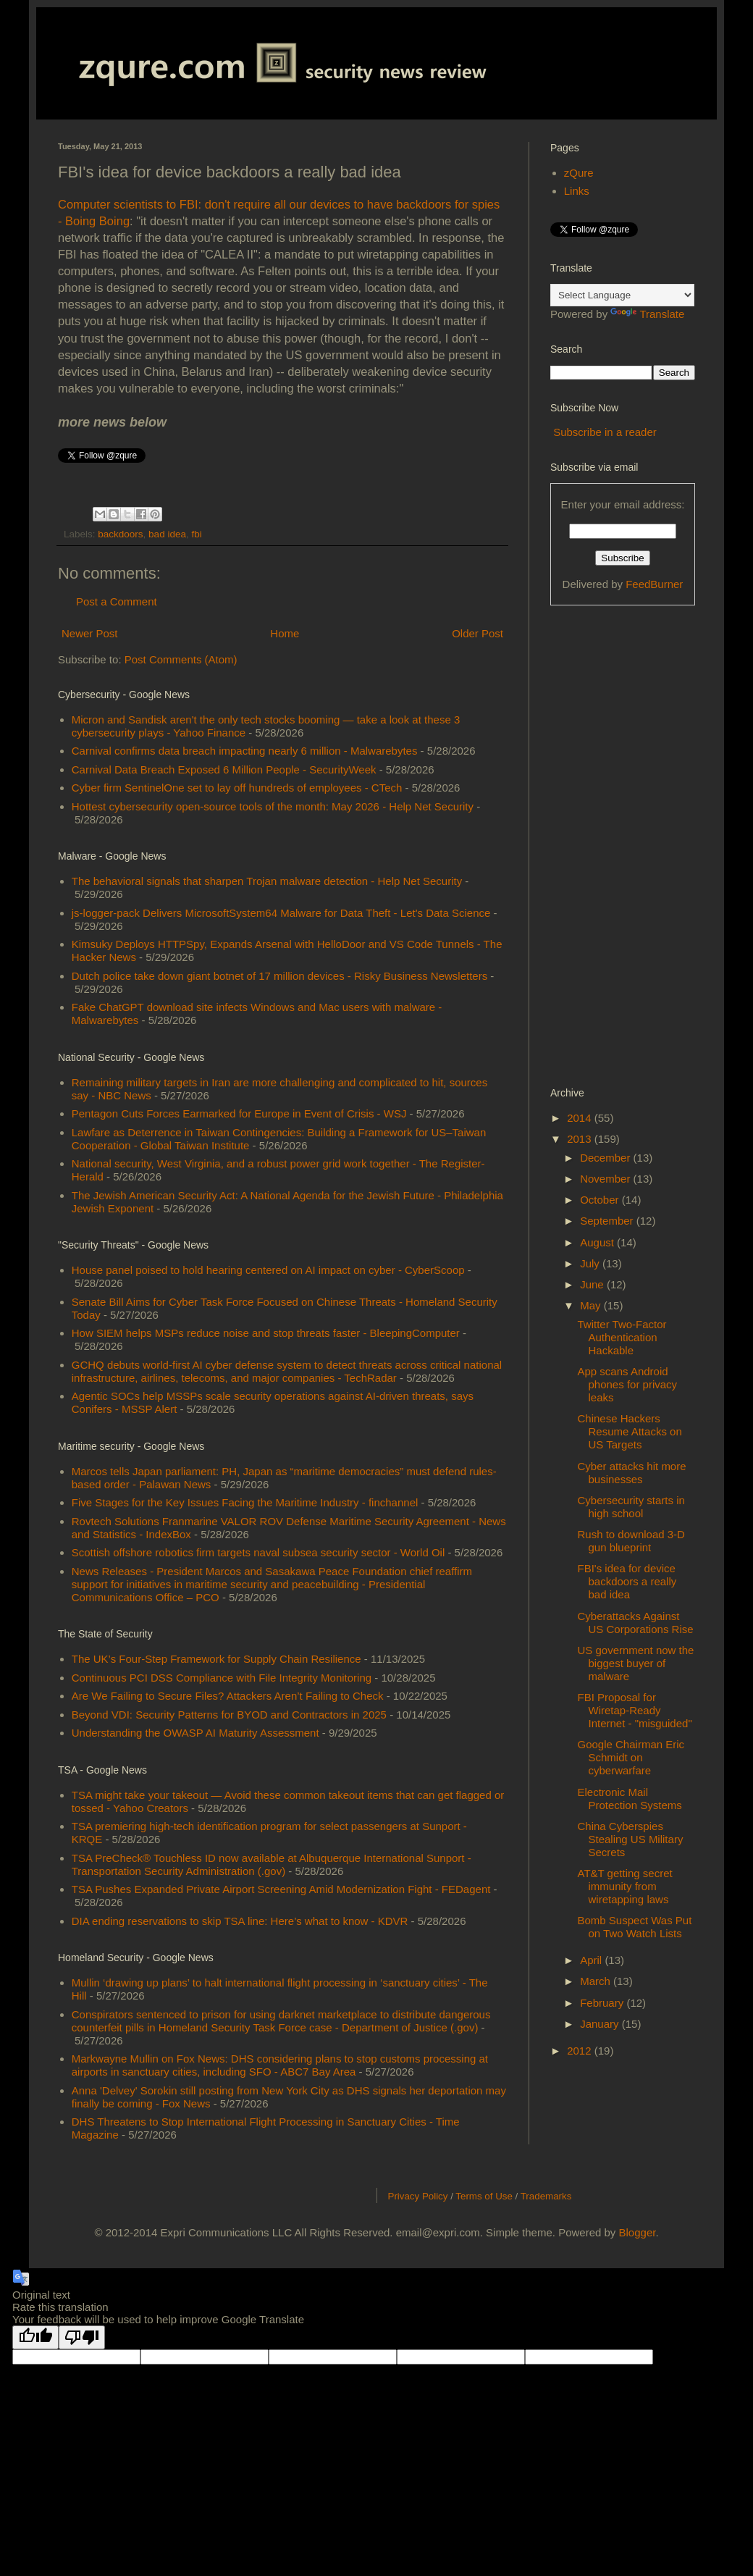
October (601, 1199)
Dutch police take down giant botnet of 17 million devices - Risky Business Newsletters (279, 976)
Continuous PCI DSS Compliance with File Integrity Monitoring (221, 1677)
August (598, 1242)
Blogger (637, 2232)
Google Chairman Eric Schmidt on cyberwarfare (631, 1757)
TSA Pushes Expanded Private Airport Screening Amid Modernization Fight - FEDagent (281, 1889)
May (592, 1305)
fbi (196, 534)
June (593, 1284)
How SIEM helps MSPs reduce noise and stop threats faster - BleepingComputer (266, 1333)
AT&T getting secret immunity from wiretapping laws (625, 1886)
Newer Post (90, 633)
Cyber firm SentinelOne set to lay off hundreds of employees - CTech (237, 787)
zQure (579, 173)
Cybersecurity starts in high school (631, 1506)
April (592, 1960)
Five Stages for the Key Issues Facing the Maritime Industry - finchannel (245, 1502)
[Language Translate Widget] (622, 295)
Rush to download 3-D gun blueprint (631, 1540)
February (603, 2003)
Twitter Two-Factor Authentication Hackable (622, 1337)
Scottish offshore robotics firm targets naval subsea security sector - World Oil (258, 1552)
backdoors (120, 534)
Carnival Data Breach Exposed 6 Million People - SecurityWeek (224, 769)
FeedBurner (654, 584)
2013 (580, 1139)
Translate (647, 314)
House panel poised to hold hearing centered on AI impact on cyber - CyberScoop (268, 1270)
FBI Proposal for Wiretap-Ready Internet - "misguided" (635, 1710)
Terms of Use (484, 2196)
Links (576, 191)
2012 (580, 2050)
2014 (580, 1118)
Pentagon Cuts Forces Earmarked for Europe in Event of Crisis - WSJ (239, 1113)
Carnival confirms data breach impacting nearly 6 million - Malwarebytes (245, 750)
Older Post (477, 633)
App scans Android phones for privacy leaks (628, 1384)
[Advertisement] (608, 844)
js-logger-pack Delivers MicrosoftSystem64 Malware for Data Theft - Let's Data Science (281, 913)
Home (284, 633)
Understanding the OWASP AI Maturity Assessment (195, 1733)
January (601, 2024)
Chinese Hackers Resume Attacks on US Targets (630, 1431)
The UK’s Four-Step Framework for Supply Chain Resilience (216, 1659)
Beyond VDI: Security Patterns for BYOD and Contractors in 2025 (229, 1714)
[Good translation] (35, 2337)
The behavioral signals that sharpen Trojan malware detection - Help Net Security (267, 881)
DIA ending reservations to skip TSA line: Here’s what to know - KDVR (240, 1921)
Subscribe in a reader (605, 432)
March (596, 1981)
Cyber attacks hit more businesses (632, 1472)
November (606, 1178)
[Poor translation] (82, 2337)
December (606, 1157)
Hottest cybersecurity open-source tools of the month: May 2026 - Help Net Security (273, 806)
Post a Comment (116, 601)
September (608, 1220)
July (591, 1263)
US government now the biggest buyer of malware (636, 1663)
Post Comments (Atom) (181, 659)
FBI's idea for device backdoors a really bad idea (627, 1581)
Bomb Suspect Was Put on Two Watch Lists (635, 1926)
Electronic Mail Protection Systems (630, 1798)
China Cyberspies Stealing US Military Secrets (630, 1839)
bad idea (167, 534)
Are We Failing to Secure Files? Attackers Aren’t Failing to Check (228, 1696)
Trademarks (546, 2196)
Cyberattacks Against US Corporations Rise (636, 1622)
